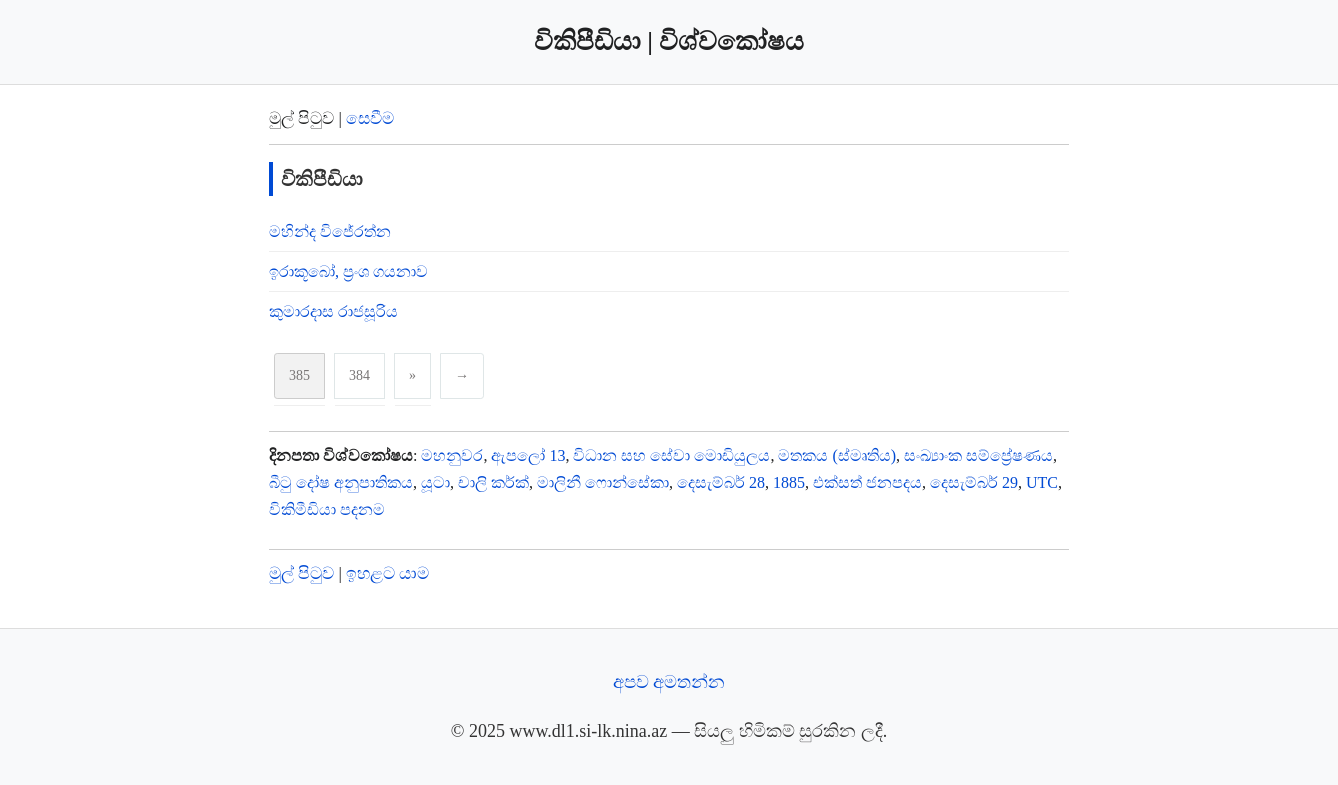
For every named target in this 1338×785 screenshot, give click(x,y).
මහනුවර (452, 455)
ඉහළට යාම (387, 573)
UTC (1042, 482)
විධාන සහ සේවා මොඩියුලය (671, 455)
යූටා (435, 482)
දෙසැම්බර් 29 (974, 482)
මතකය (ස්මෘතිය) (837, 455)
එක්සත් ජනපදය (867, 482)
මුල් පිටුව (301, 573)
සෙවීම (370, 118)
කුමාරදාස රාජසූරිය (333, 311)
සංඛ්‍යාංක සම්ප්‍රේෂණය (978, 455)
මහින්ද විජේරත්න (330, 231)
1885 (789, 482)
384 (359, 375)
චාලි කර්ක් (493, 482)
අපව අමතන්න (669, 682)
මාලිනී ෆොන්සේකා (603, 482)
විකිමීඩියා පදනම (327, 509)
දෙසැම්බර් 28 (721, 482)
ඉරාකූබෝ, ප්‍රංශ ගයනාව (348, 271)
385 (299, 375)
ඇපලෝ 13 (528, 455)
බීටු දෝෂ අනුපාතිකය (341, 482)
